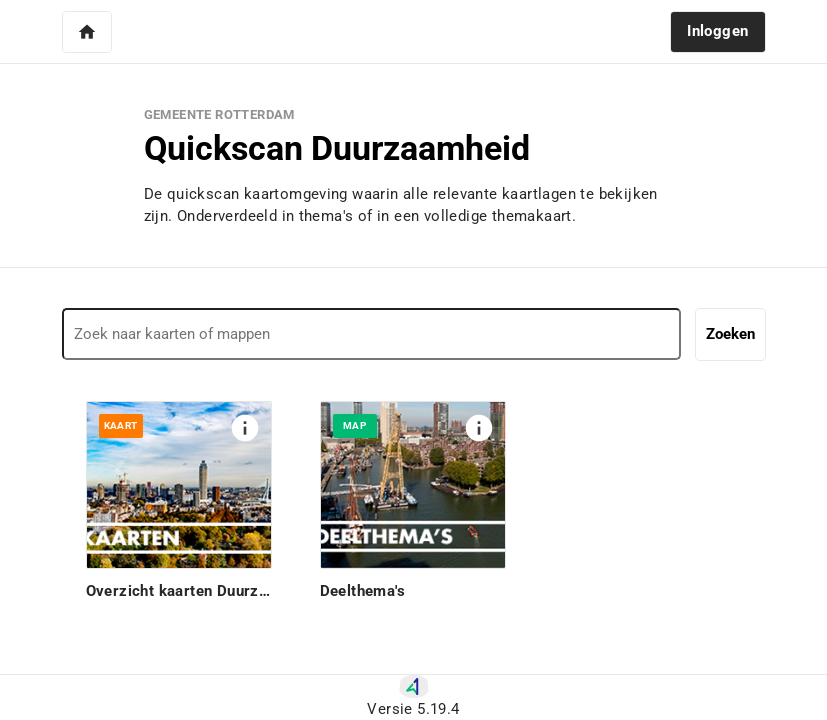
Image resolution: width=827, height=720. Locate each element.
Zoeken (730, 334)
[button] (87, 32)
